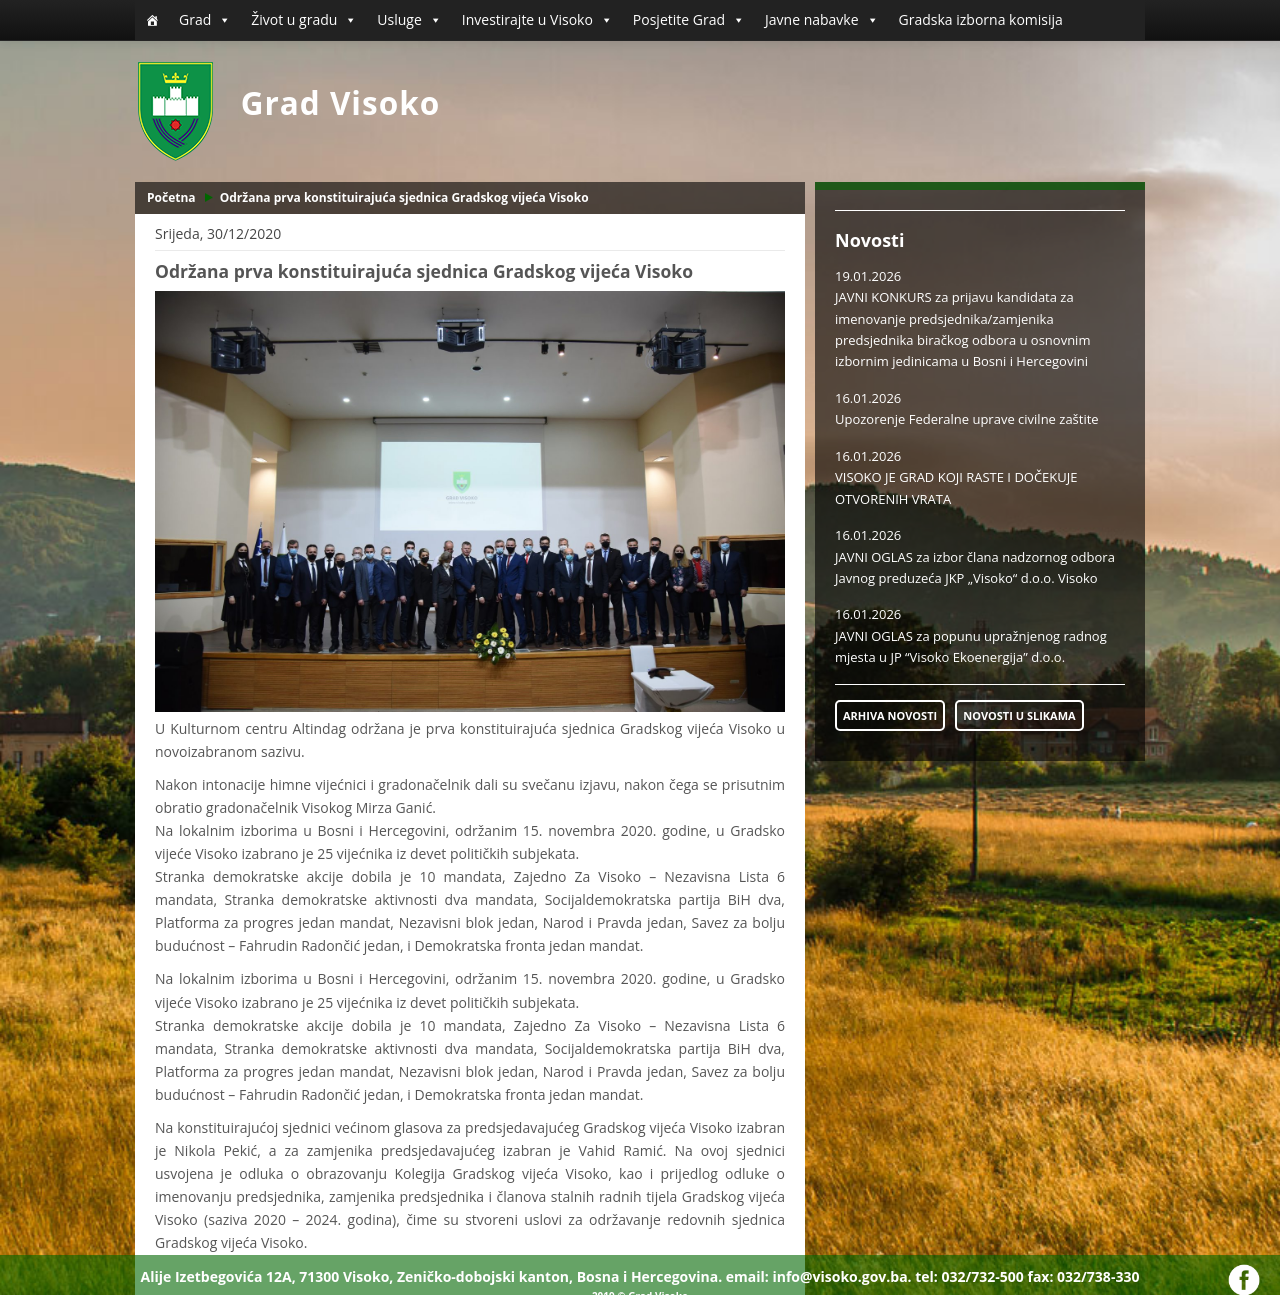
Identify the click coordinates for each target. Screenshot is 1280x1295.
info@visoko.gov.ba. (841, 1276)
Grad (205, 20)
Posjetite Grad (689, 20)
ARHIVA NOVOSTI (890, 715)
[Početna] (152, 20)
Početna (171, 197)
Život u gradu (304, 20)
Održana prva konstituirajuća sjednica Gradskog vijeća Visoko (404, 197)
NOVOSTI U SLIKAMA (1019, 715)
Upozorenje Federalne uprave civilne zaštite (967, 419)
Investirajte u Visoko (537, 20)
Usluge (409, 20)
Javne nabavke (822, 20)
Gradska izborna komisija (981, 19)
